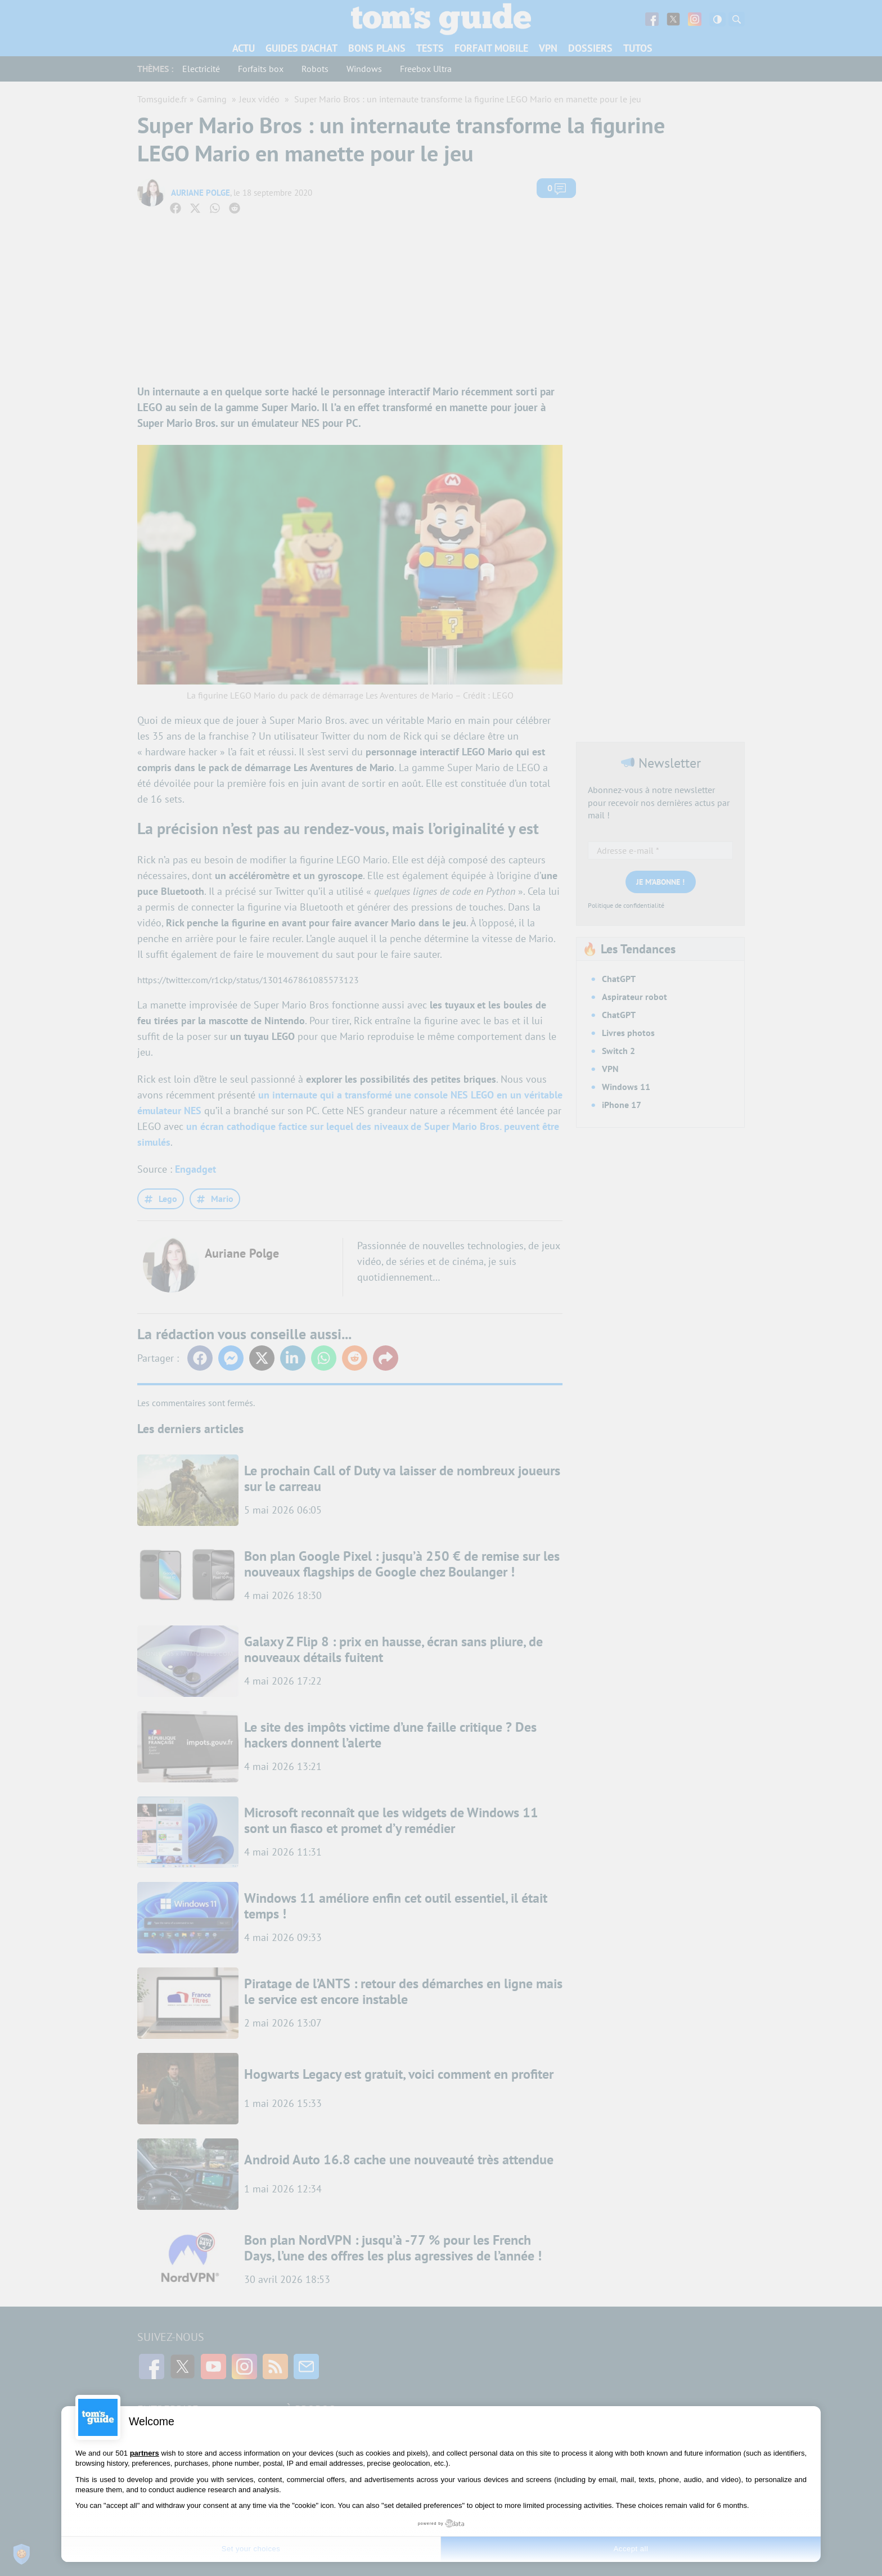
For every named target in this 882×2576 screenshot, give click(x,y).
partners (144, 2453)
